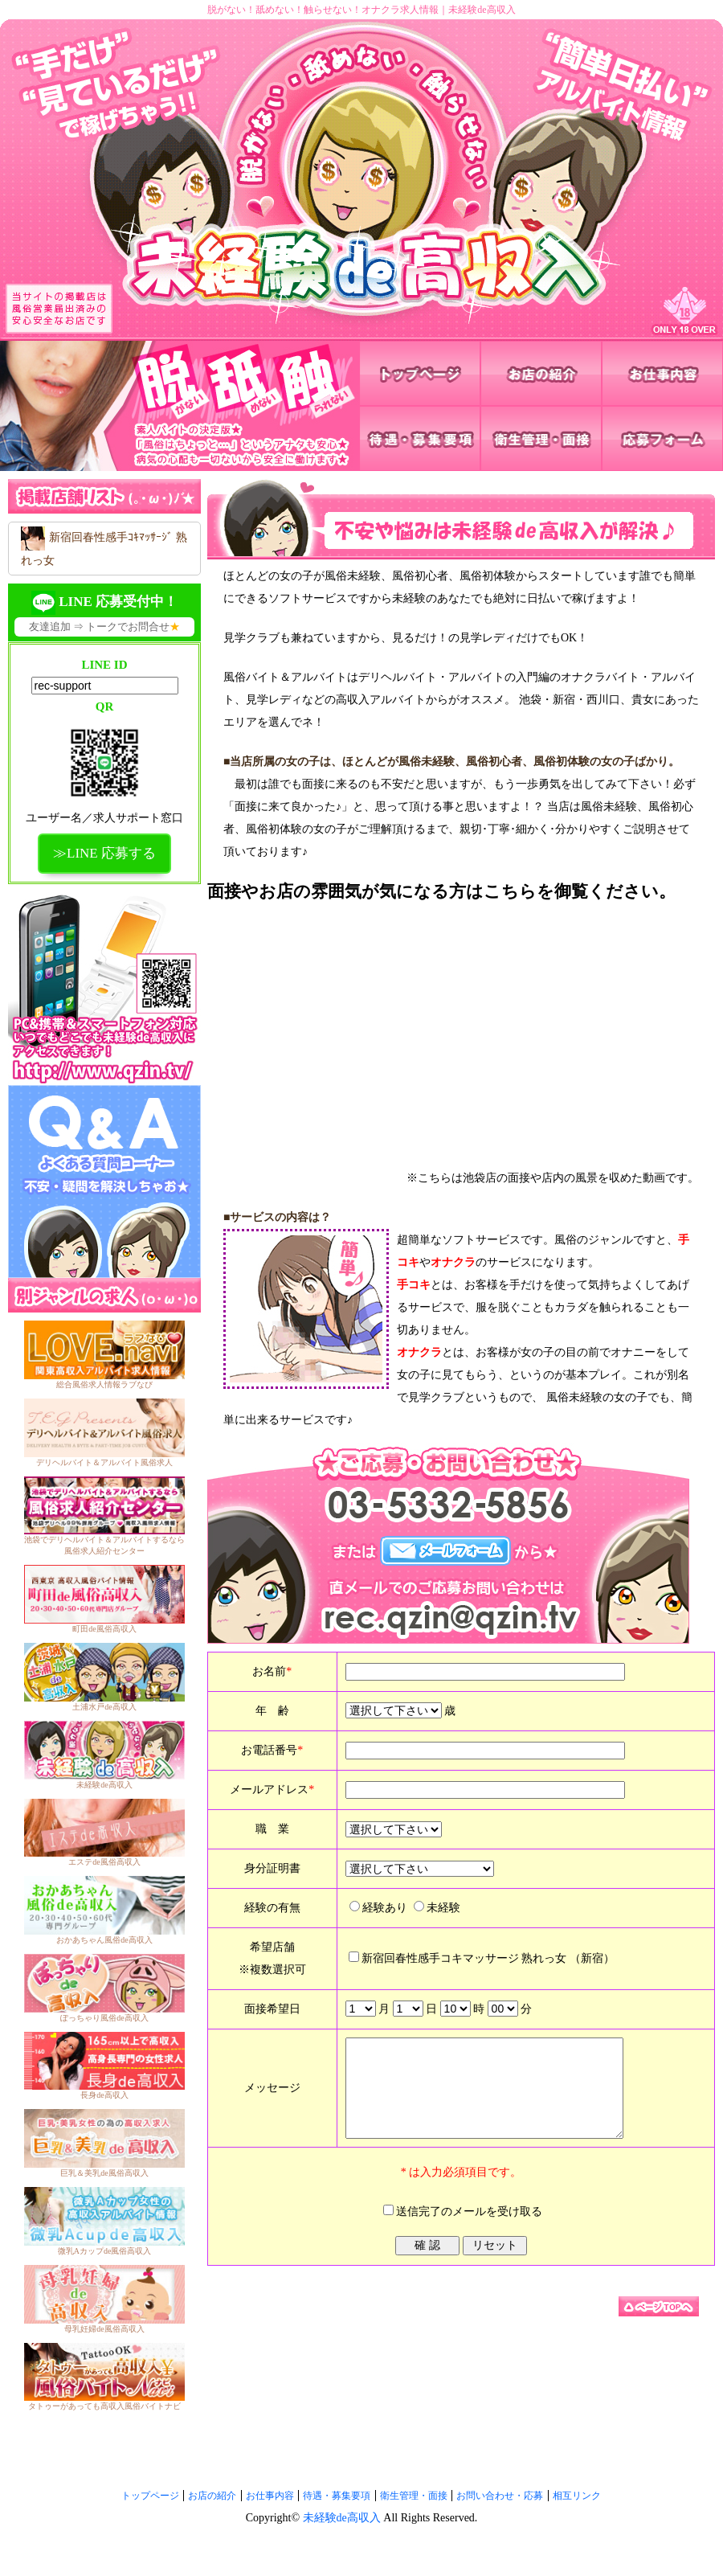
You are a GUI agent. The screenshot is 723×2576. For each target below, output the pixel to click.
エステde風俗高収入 (104, 1861)
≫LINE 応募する (104, 853)
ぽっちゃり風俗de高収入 (104, 2017)
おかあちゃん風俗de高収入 (104, 1939)
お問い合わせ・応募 (499, 2495)
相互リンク (577, 2495)
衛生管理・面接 (413, 2495)
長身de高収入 (104, 2095)
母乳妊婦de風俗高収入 (104, 2328)
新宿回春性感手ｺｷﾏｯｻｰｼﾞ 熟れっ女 (104, 546)
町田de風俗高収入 (104, 1628)
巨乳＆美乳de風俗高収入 (104, 2173)
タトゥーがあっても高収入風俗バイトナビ (104, 2406)
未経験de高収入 (104, 1784)
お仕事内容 (270, 2495)
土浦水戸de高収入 (104, 1706)
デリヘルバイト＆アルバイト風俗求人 (104, 1462)
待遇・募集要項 (336, 2495)
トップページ (150, 2495)
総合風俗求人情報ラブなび (104, 1384)
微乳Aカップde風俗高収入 (105, 2250)
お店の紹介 (212, 2495)
